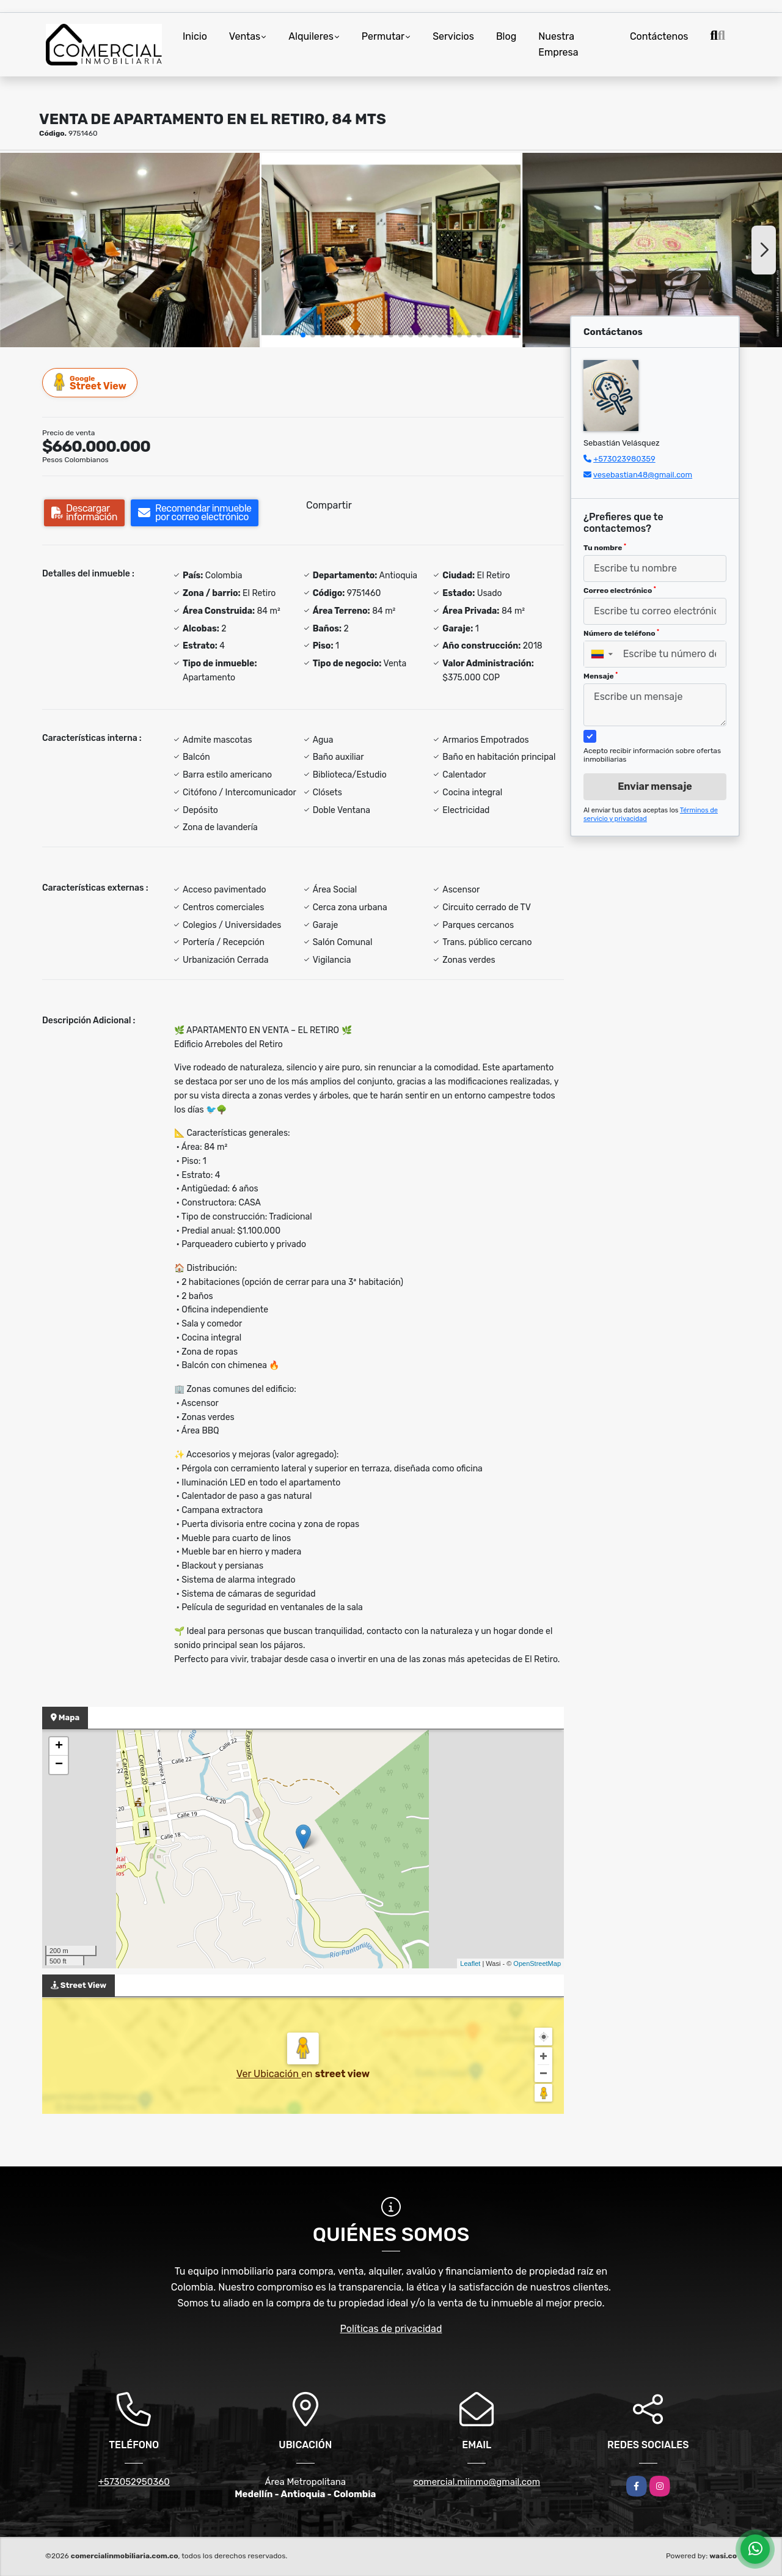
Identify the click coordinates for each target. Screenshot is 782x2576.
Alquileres (311, 36)
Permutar (383, 36)
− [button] (59, 1765)
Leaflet (470, 1963)
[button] (303, 335)
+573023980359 (624, 458)
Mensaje (600, 676)
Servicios (453, 36)
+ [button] (59, 1746)
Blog (506, 36)
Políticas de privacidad (391, 2329)
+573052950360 (134, 2481)
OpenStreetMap (537, 1963)
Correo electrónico (619, 590)
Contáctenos (659, 36)
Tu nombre (604, 548)
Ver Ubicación (268, 2074)
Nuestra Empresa (558, 44)
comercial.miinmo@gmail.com (476, 2481)
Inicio (195, 36)
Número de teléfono (621, 633)
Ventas (244, 36)
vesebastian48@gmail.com (642, 474)
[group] (130, 250)
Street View (90, 382)
